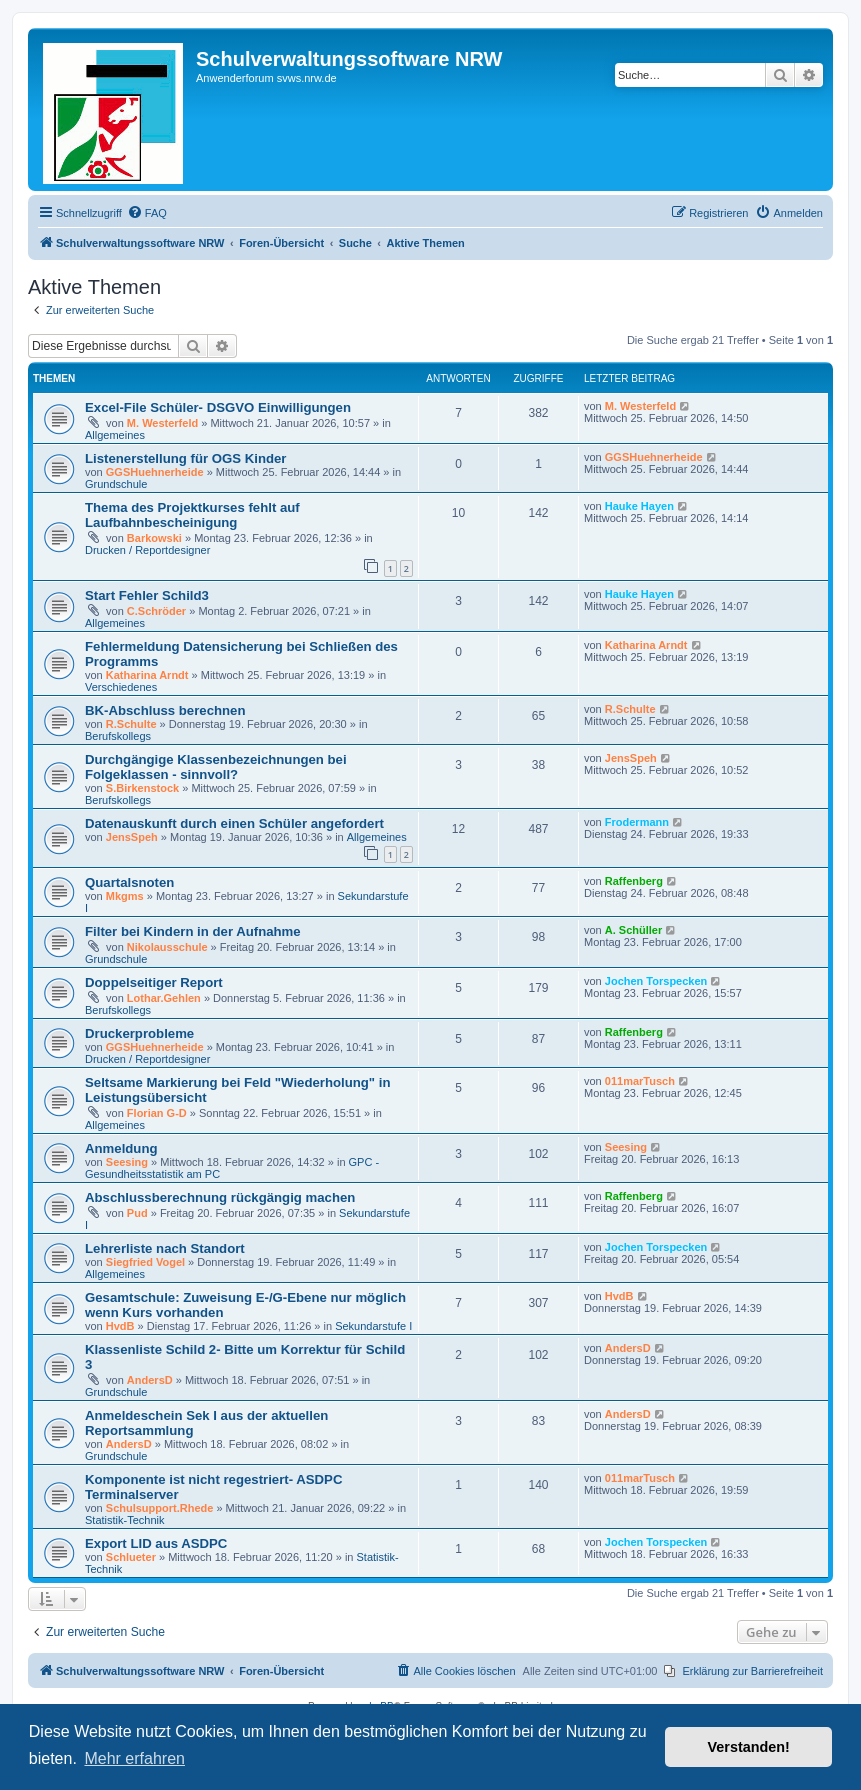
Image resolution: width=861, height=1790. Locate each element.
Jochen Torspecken (656, 981)
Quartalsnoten (129, 882)
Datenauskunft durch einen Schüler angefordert (234, 823)
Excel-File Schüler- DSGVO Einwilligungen (218, 407)
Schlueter (131, 1557)
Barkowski (154, 538)
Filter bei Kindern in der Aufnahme (193, 931)
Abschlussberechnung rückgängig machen (220, 1197)
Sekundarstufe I (373, 1326)
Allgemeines (115, 435)
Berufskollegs (118, 736)
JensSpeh (631, 758)
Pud (137, 1213)
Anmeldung (121, 1148)
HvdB (120, 1326)
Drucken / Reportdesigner (147, 550)
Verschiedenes (121, 687)
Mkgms (125, 896)
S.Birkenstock (142, 788)
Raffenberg (634, 881)
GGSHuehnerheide (155, 472)
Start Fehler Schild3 (147, 595)
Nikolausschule (167, 947)
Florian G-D (157, 1113)
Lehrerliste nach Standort (165, 1248)
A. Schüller (633, 930)
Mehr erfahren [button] (134, 1758)
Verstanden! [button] (749, 1747)
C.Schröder (156, 611)
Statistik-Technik (124, 1520)
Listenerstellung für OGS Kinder (186, 458)
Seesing (127, 1162)
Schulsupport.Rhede (160, 1508)
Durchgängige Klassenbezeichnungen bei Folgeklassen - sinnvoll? (216, 767)
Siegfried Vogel (145, 1262)
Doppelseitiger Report (154, 982)
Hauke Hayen (639, 506)
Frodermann (637, 822)
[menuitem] (147, 213)
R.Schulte (131, 724)
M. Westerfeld (162, 423)
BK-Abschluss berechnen (165, 710)
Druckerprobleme (139, 1033)
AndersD (150, 1380)
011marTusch (640, 1081)
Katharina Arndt (147, 675)
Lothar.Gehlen (164, 998)
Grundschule (116, 484)
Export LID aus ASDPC (156, 1543)
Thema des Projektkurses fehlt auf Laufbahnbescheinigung (192, 515)
